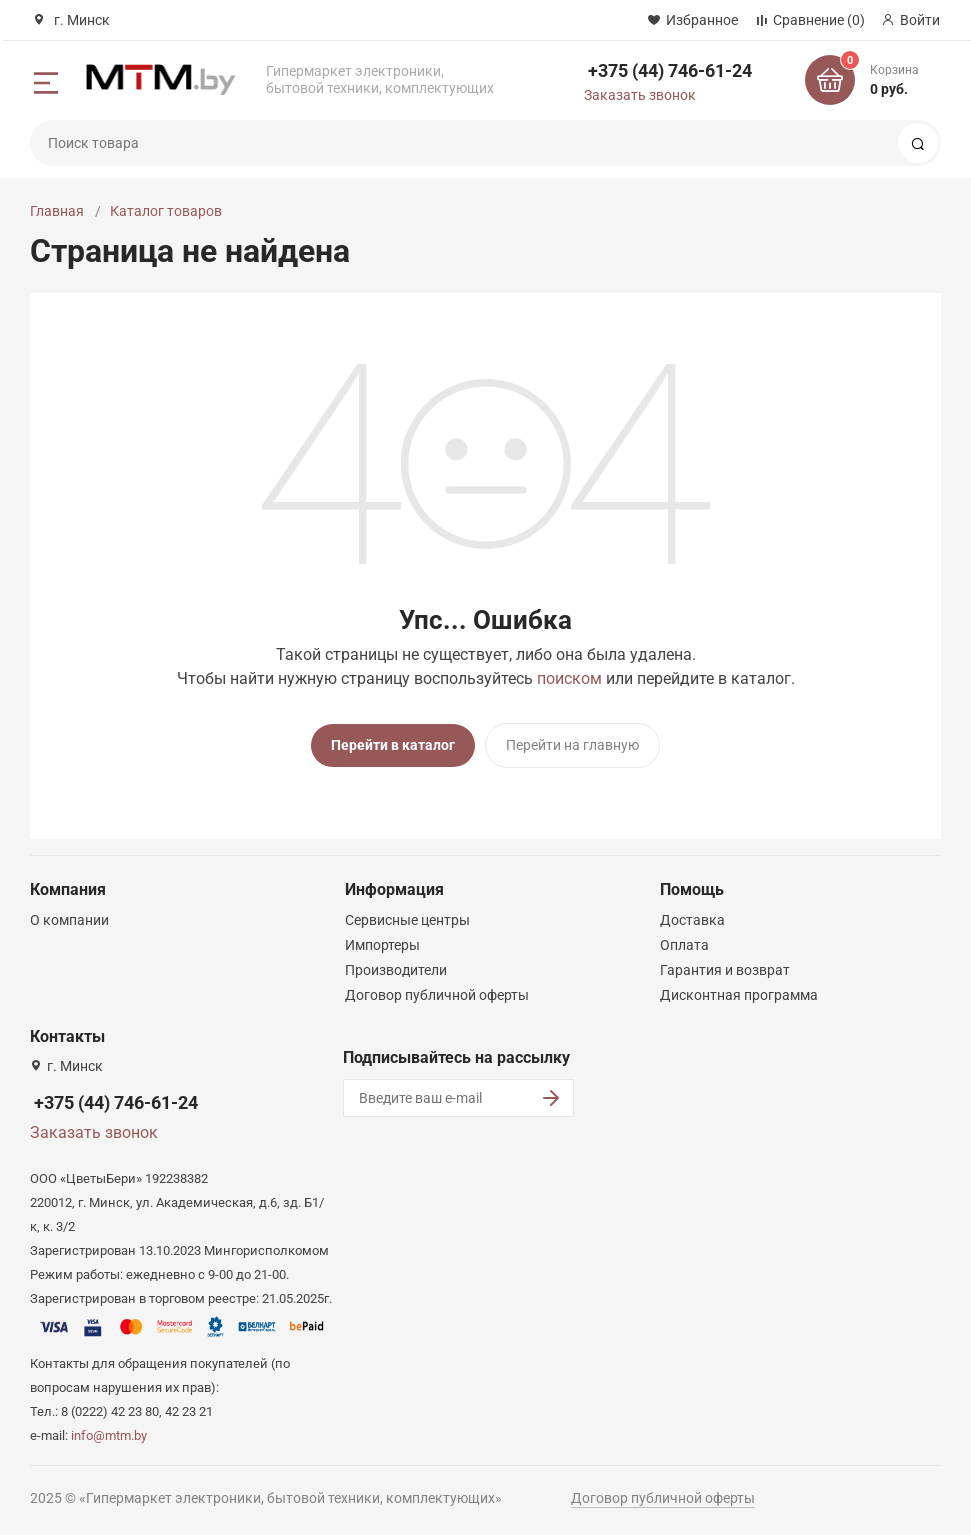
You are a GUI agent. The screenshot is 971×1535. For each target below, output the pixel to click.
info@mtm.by (109, 1435)
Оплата (684, 945)
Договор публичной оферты (437, 995)
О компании (69, 920)
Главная (57, 211)
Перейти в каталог (393, 745)
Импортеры (382, 945)
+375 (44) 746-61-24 (670, 70)
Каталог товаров (166, 211)
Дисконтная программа (739, 995)
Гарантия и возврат (725, 970)
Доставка (692, 920)
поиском (569, 678)
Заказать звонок (640, 95)
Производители (396, 970)
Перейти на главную (572, 745)
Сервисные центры (407, 920)
